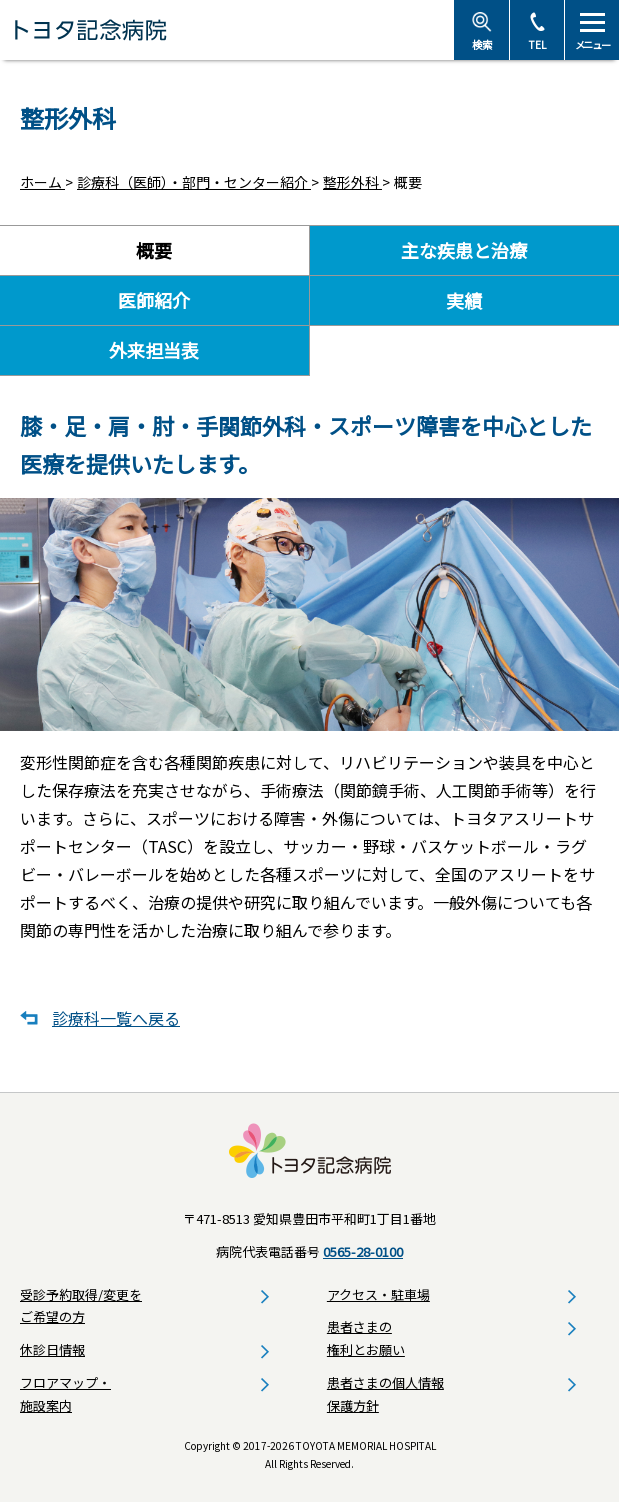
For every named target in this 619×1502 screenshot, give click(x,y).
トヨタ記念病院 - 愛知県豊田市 (227, 30)
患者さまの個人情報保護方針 (385, 1394)
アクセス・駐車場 (378, 1294)
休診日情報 (52, 1349)
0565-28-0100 (363, 1251)
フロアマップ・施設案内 (65, 1394)
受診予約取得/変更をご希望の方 (81, 1306)
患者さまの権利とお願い (366, 1338)
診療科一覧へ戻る (116, 1018)
